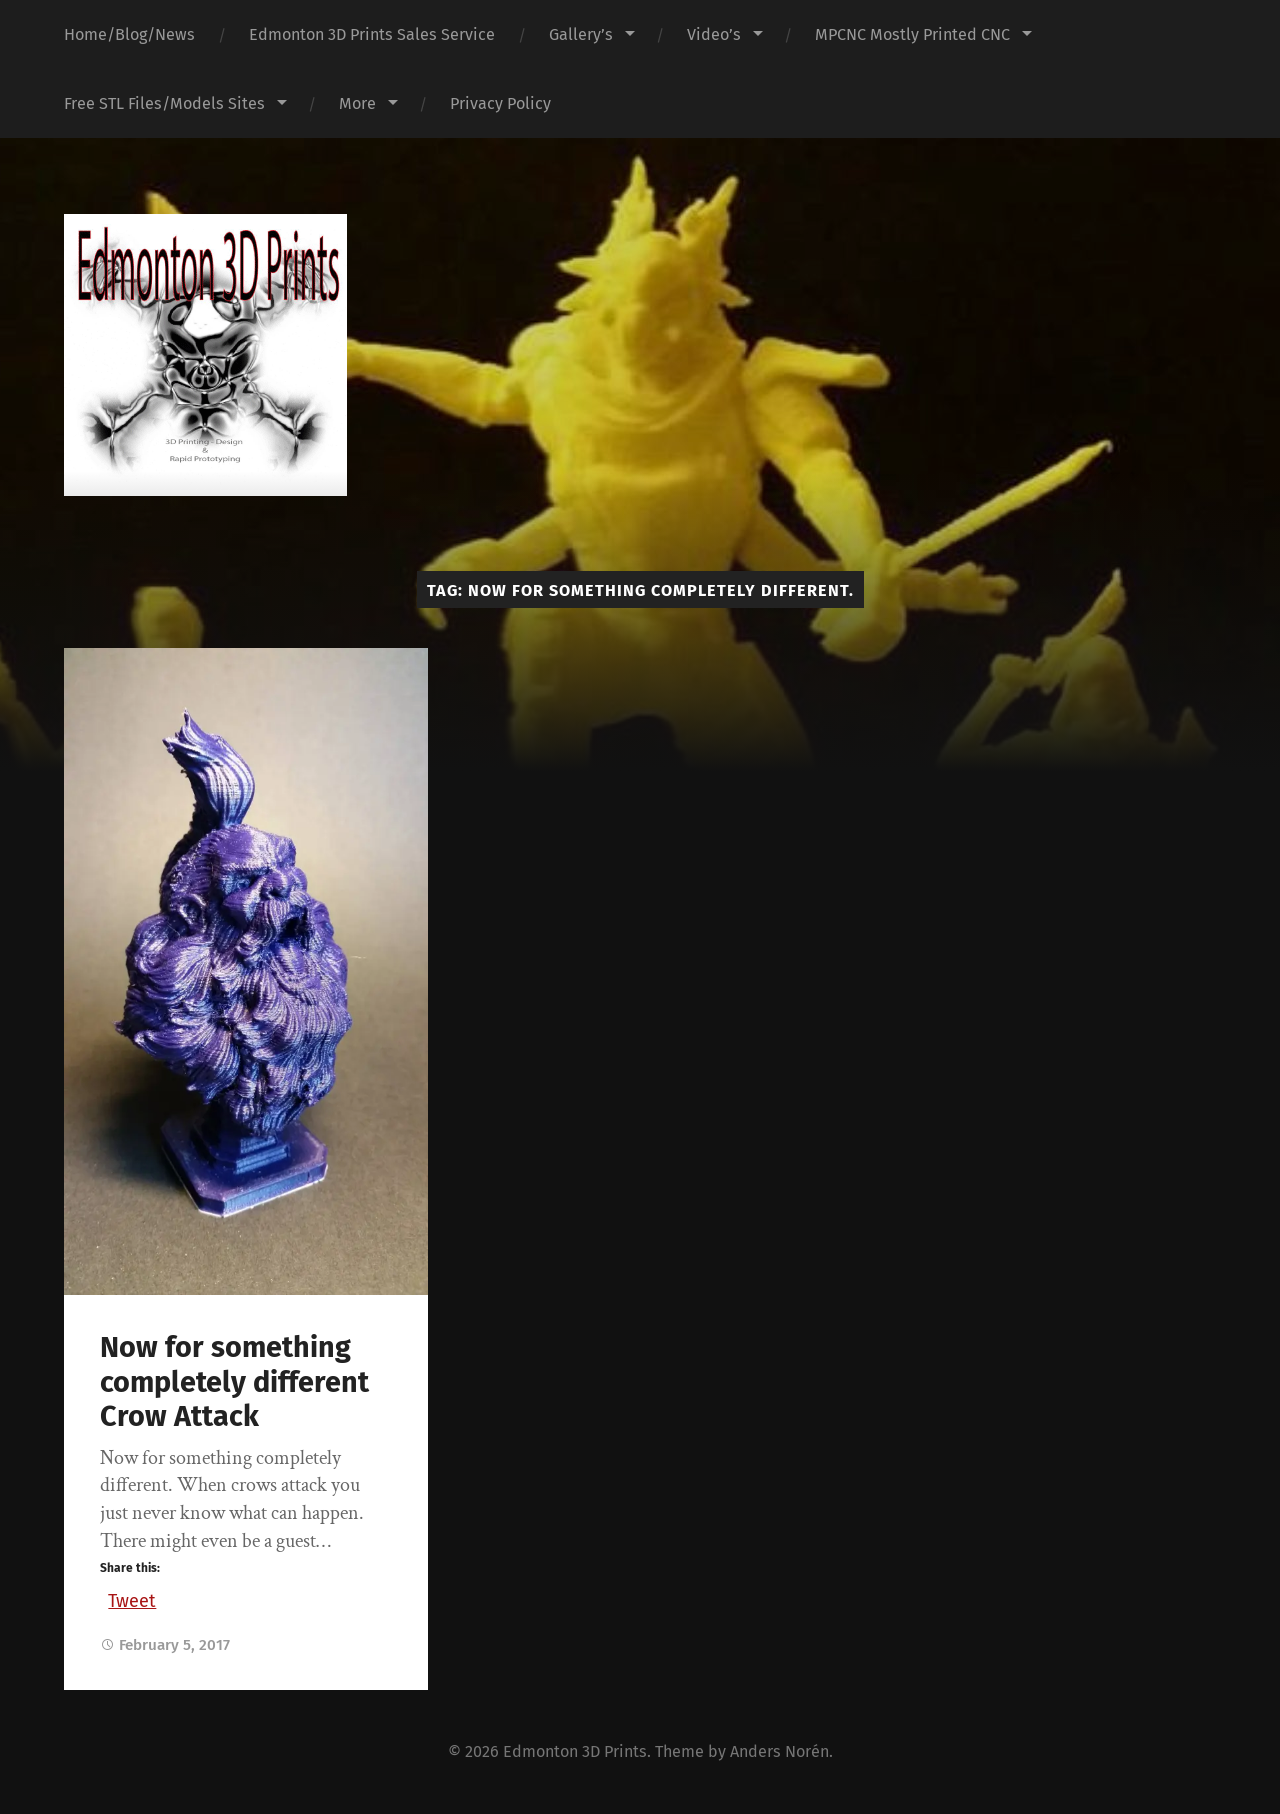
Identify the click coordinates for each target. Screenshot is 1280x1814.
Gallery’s (581, 34)
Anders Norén (779, 1751)
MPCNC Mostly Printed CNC (912, 34)
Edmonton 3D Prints (575, 1751)
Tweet (132, 1598)
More (357, 103)
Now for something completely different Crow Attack (234, 1382)
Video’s (714, 34)
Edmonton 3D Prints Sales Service (372, 34)
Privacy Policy (500, 103)
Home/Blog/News (129, 34)
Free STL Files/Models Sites (164, 103)
